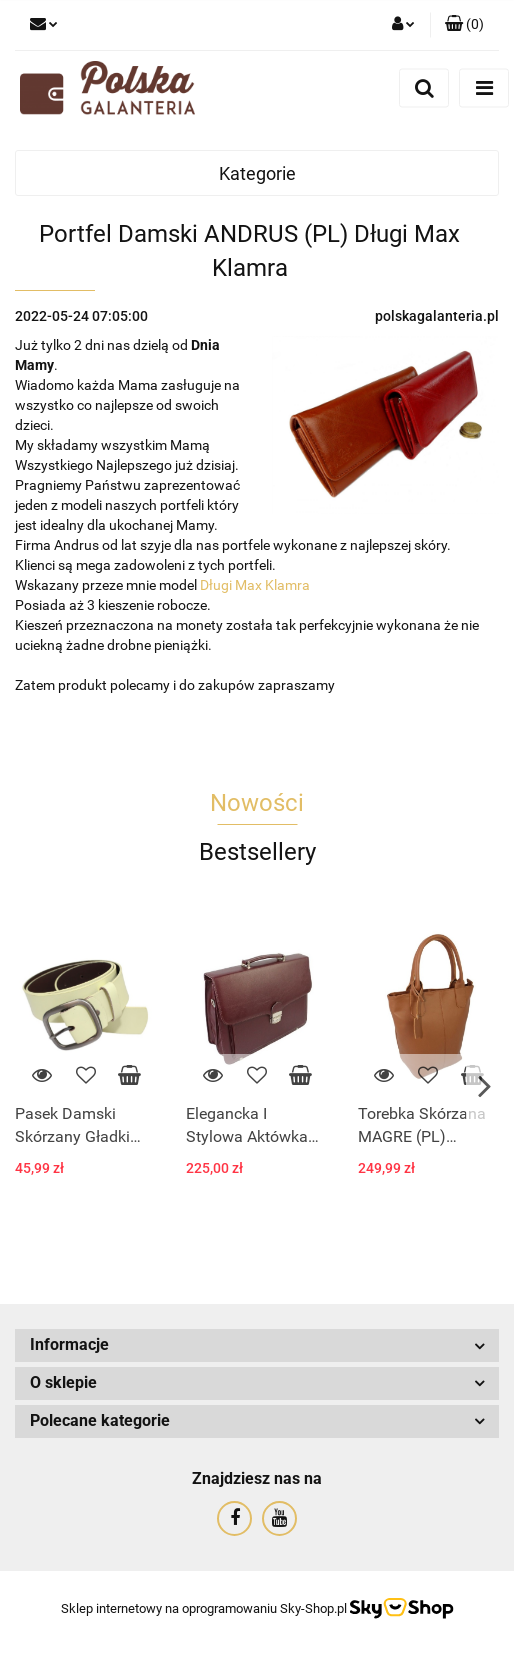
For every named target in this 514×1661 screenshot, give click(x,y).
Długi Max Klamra (255, 585)
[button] (464, 25)
